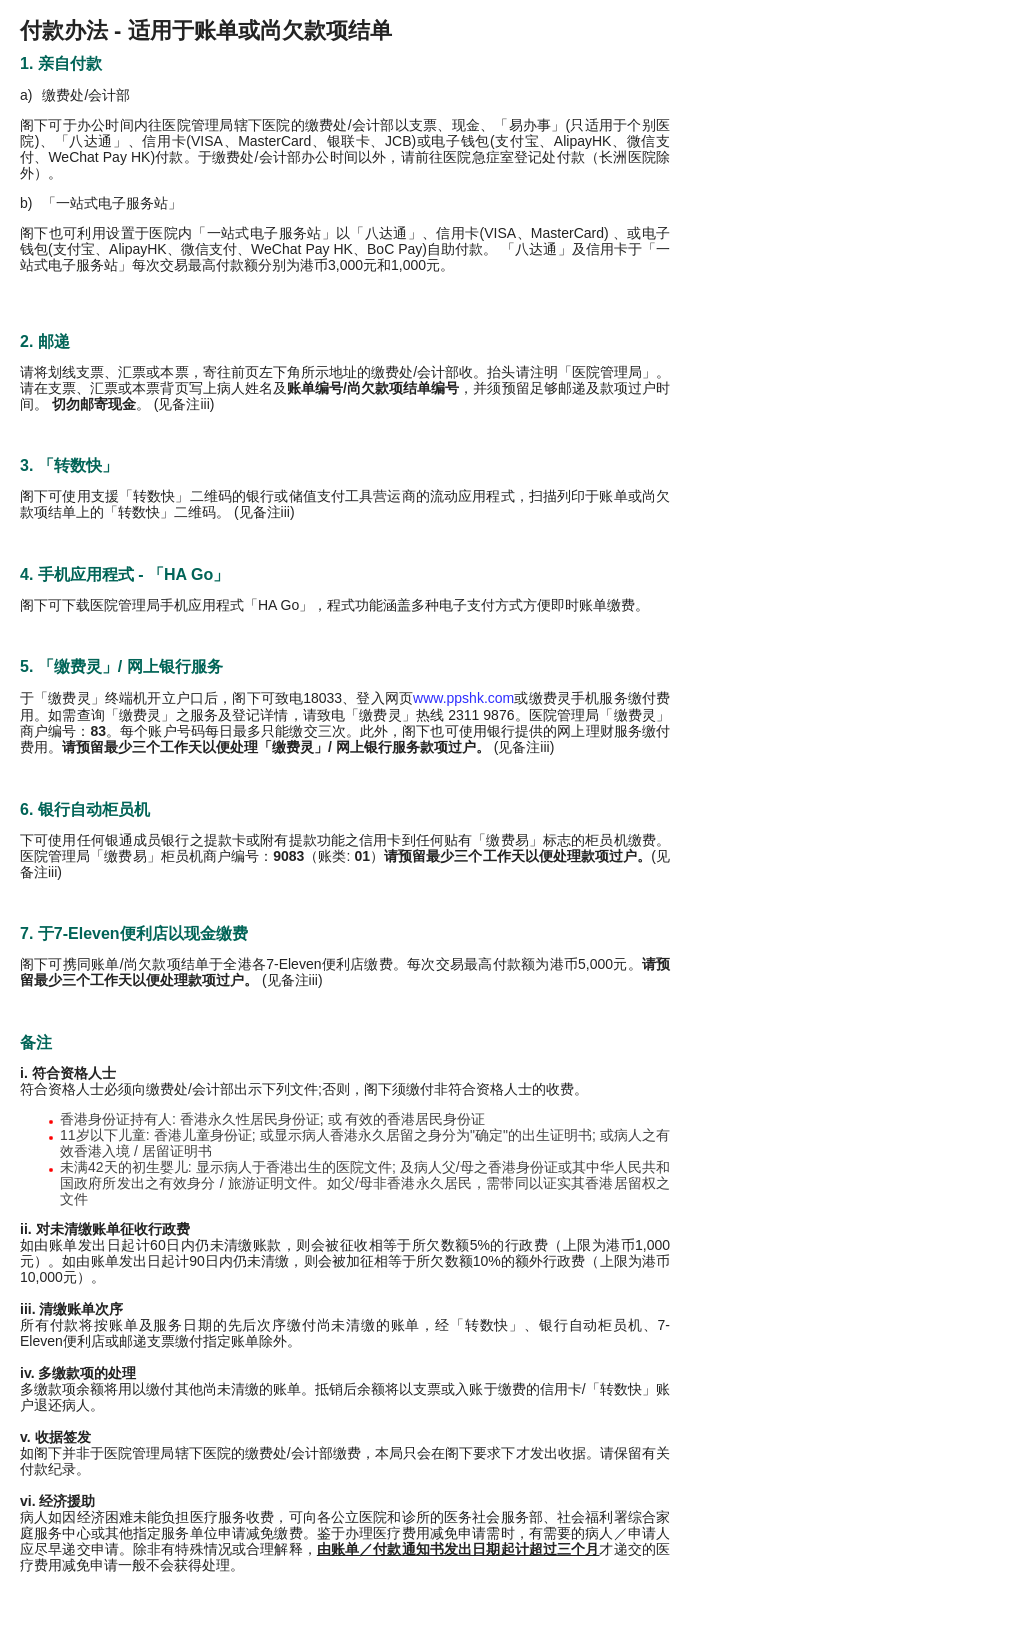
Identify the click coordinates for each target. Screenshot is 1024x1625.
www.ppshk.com (463, 698)
